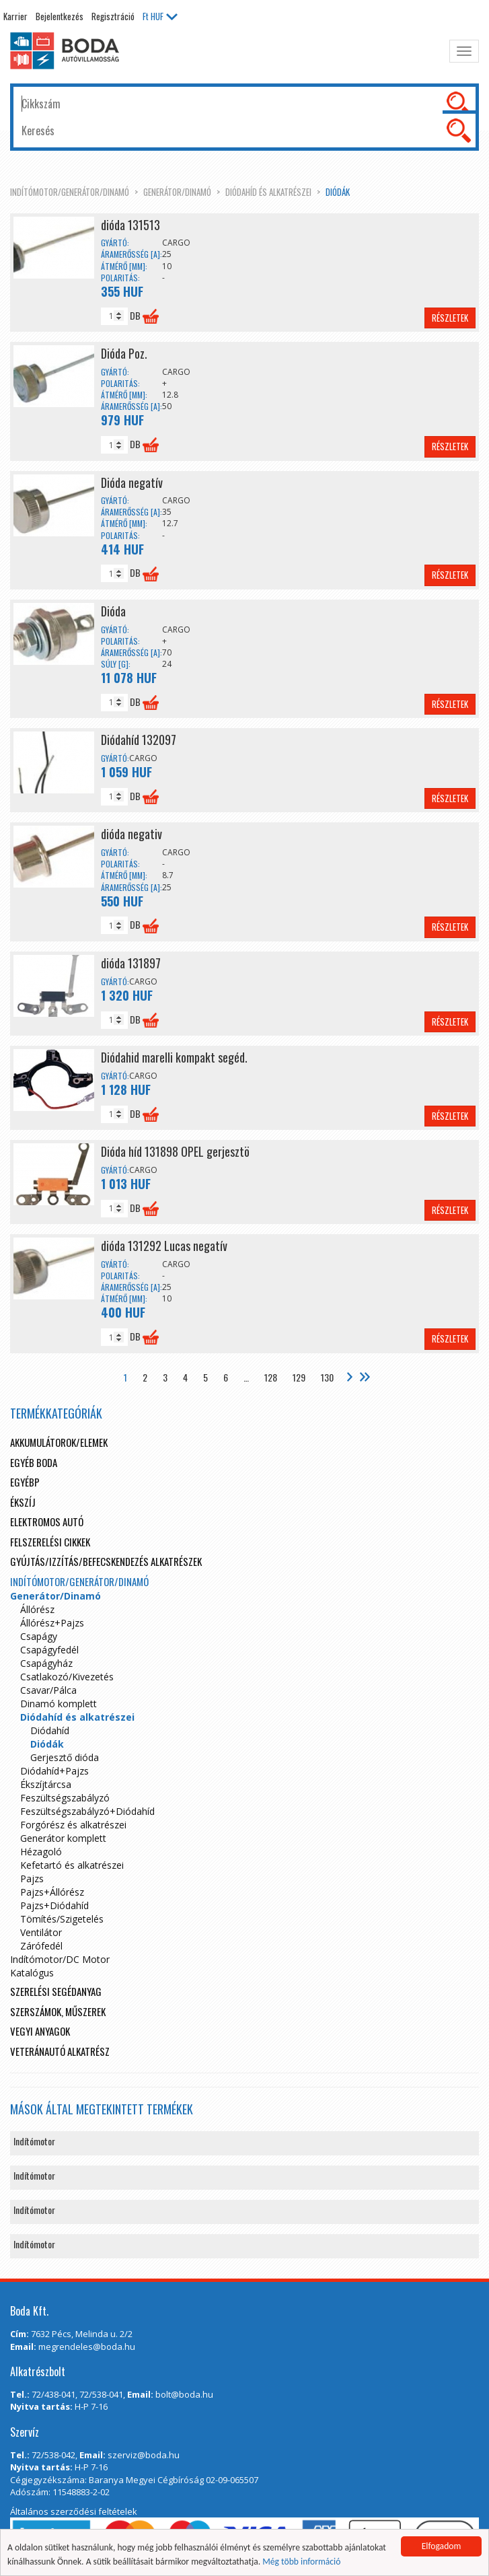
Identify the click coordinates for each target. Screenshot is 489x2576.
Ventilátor (41, 1932)
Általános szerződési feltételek (73, 2511)
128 (270, 1377)
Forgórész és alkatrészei (73, 1824)
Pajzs (32, 1878)
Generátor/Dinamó (177, 192)
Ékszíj (23, 1502)
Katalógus (32, 1972)
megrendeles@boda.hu (86, 2346)
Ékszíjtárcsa (45, 1784)
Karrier (15, 16)
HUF (160, 16)
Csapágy (38, 1636)
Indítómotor (34, 2141)
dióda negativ (131, 834)
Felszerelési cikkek (50, 1541)
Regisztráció (113, 16)
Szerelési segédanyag (56, 1991)
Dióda (113, 611)
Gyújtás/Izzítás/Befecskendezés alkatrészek (106, 1561)
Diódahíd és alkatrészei (268, 192)
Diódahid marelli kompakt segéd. (174, 1057)
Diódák (338, 192)
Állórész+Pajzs (52, 1622)
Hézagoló (41, 1851)
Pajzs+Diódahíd (54, 1905)
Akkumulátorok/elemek (59, 1442)
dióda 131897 (131, 963)
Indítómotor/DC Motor (60, 1959)
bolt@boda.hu (184, 2394)
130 (327, 1377)
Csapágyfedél (49, 1649)
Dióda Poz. (124, 353)
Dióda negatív (132, 482)
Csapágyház (46, 1663)
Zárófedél (41, 1945)
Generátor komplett (63, 1838)
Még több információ (301, 2561)
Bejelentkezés (59, 16)
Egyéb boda (33, 1462)
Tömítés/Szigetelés (62, 1918)
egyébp (25, 1481)
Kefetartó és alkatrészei (72, 1865)
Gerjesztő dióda (64, 1757)
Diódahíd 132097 (138, 739)
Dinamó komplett (58, 1703)
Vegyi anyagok (40, 2031)
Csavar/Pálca (48, 1690)
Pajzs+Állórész (52, 1892)
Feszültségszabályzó (65, 1797)
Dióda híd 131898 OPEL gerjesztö (175, 1151)
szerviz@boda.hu (144, 2455)
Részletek (450, 317)
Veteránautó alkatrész (60, 2051)
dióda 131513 (130, 225)
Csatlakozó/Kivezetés (67, 1676)
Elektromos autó (46, 1521)
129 (299, 1377)
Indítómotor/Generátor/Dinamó (69, 192)
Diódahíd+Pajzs (54, 1770)
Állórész (37, 1609)
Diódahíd (49, 1730)
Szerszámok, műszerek (58, 2011)
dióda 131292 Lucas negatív (164, 1245)
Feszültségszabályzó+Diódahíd (87, 1811)
